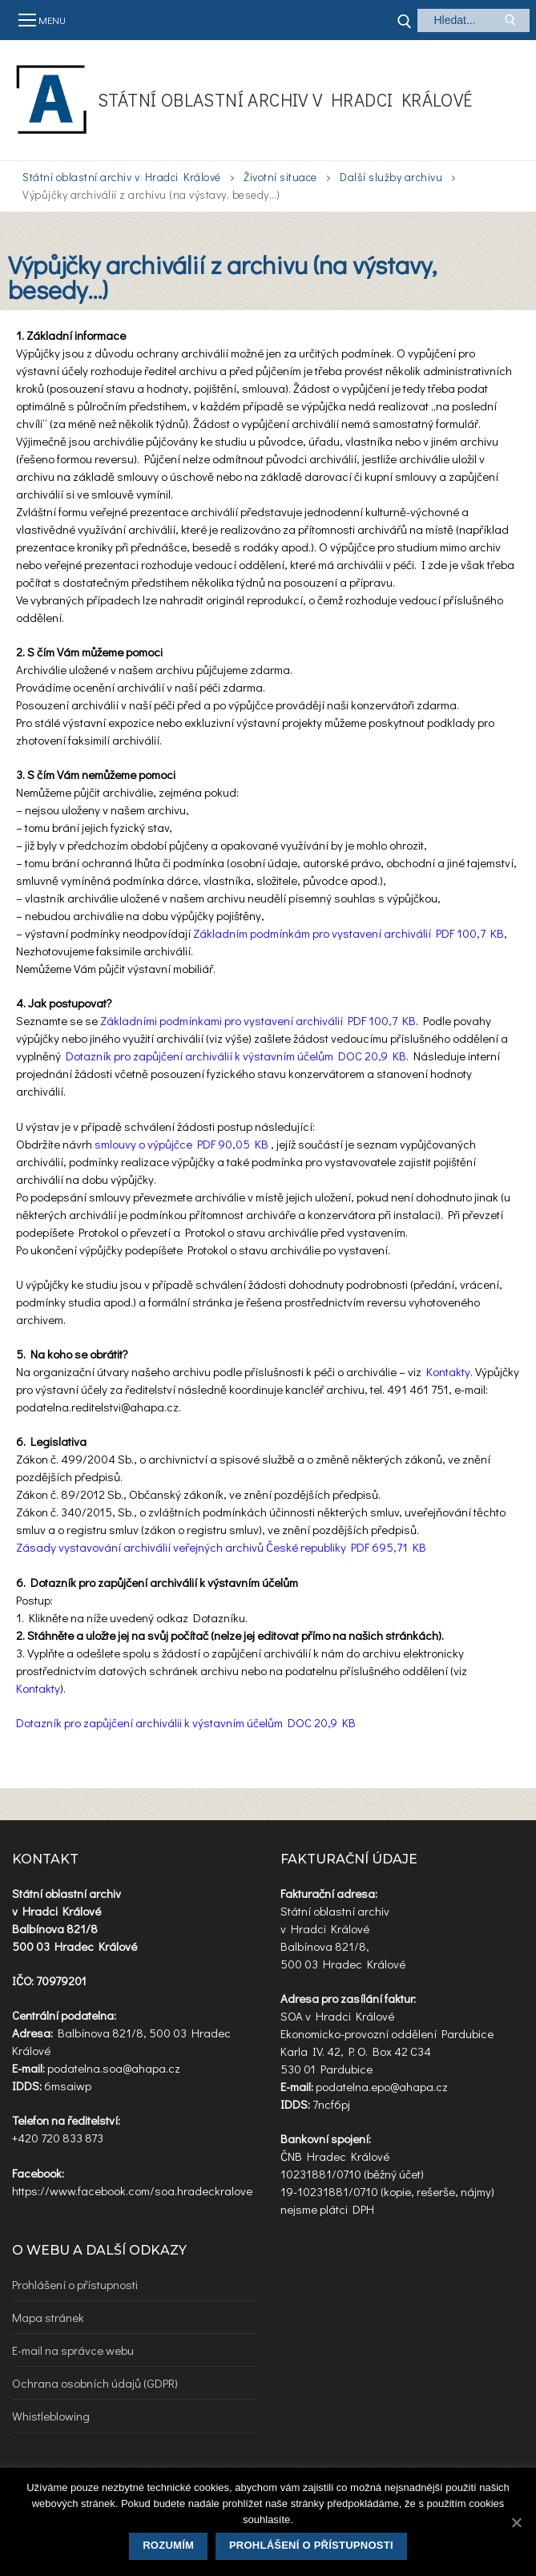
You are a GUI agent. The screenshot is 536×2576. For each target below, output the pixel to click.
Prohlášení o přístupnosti (75, 2284)
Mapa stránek (48, 2317)
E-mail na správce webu (73, 2350)
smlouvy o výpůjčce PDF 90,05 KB (183, 1144)
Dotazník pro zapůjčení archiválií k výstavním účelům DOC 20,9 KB (236, 1056)
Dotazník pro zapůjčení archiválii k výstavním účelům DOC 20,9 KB (186, 1722)
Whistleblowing (51, 2416)
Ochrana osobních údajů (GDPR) (95, 2383)
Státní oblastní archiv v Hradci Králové (285, 100)
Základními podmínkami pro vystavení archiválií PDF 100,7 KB (258, 1020)
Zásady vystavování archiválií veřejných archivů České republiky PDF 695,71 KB (221, 1547)
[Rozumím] (516, 2522)
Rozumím (168, 2545)
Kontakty (448, 1371)
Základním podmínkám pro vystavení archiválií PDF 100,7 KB (348, 933)
